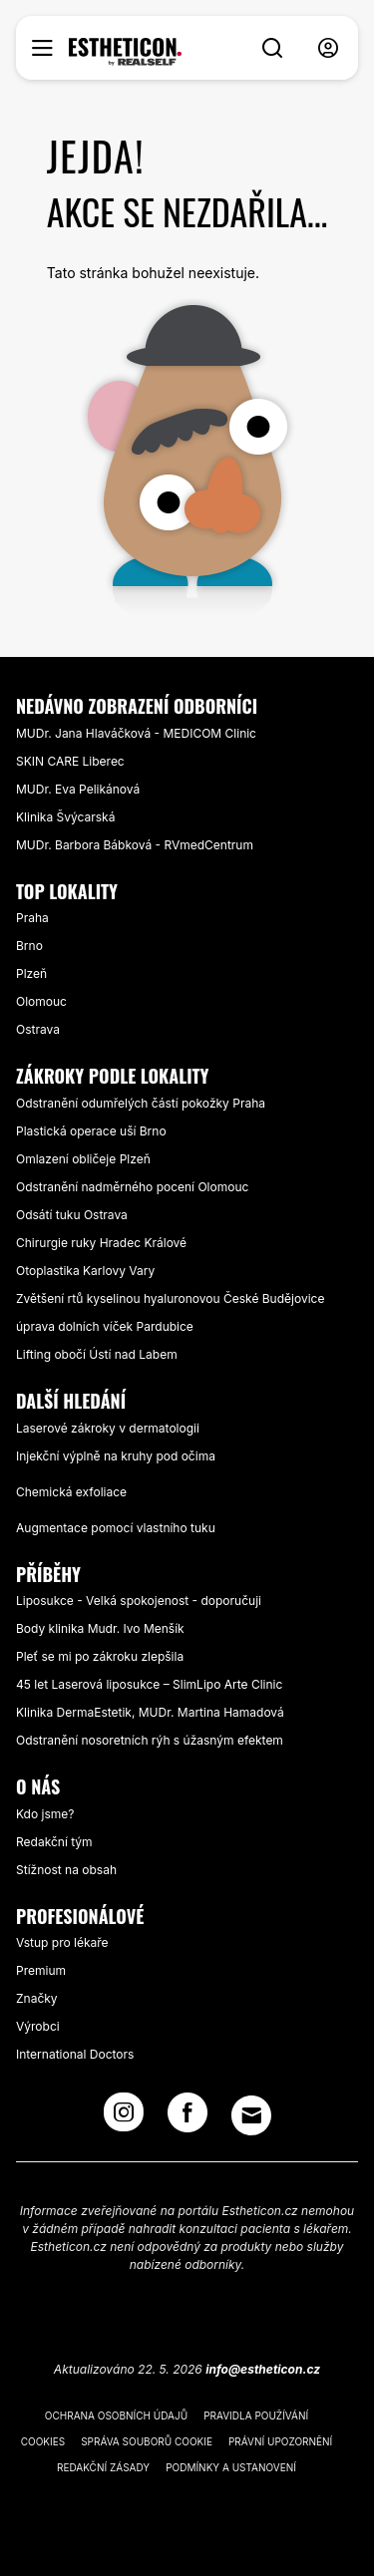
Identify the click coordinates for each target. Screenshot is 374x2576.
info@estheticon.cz (262, 2369)
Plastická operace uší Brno (91, 1131)
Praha (32, 917)
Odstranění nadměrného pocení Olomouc (132, 1186)
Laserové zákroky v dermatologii (107, 1428)
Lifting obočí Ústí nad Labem (97, 1354)
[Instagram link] (124, 2118)
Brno (29, 945)
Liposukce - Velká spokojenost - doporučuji (138, 1600)
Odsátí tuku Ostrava (72, 1214)
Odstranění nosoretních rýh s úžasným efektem (149, 1740)
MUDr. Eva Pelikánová (78, 789)
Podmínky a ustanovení (231, 2467)
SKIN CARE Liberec (70, 761)
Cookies (43, 2441)
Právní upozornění (280, 2441)
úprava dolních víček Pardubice (104, 1326)
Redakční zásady (103, 2467)
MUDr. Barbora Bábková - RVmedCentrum (134, 844)
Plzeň (31, 973)
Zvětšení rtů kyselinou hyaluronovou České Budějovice (170, 1298)
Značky (37, 1998)
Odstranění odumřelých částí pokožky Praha (140, 1103)
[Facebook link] (187, 2118)
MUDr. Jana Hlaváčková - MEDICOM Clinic (136, 733)
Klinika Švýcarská (65, 816)
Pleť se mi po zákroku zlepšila (100, 1656)
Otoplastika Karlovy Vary (85, 1270)
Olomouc (41, 1001)
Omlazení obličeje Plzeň (83, 1158)
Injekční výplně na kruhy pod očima (115, 1456)
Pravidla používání (255, 2415)
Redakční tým (54, 1841)
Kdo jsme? (45, 1813)
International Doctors (75, 2054)
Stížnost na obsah (66, 1869)
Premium (41, 1970)
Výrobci (38, 2026)
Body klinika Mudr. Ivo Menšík (100, 1628)
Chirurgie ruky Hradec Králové (101, 1242)
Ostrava (38, 1029)
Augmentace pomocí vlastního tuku (115, 1527)
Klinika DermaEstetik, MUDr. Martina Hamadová (150, 1712)
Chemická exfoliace (71, 1491)
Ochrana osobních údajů (116, 2415)
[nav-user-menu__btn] (328, 48)
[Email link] (251, 2115)
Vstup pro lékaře (62, 1942)
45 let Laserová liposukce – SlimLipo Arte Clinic (149, 1684)
